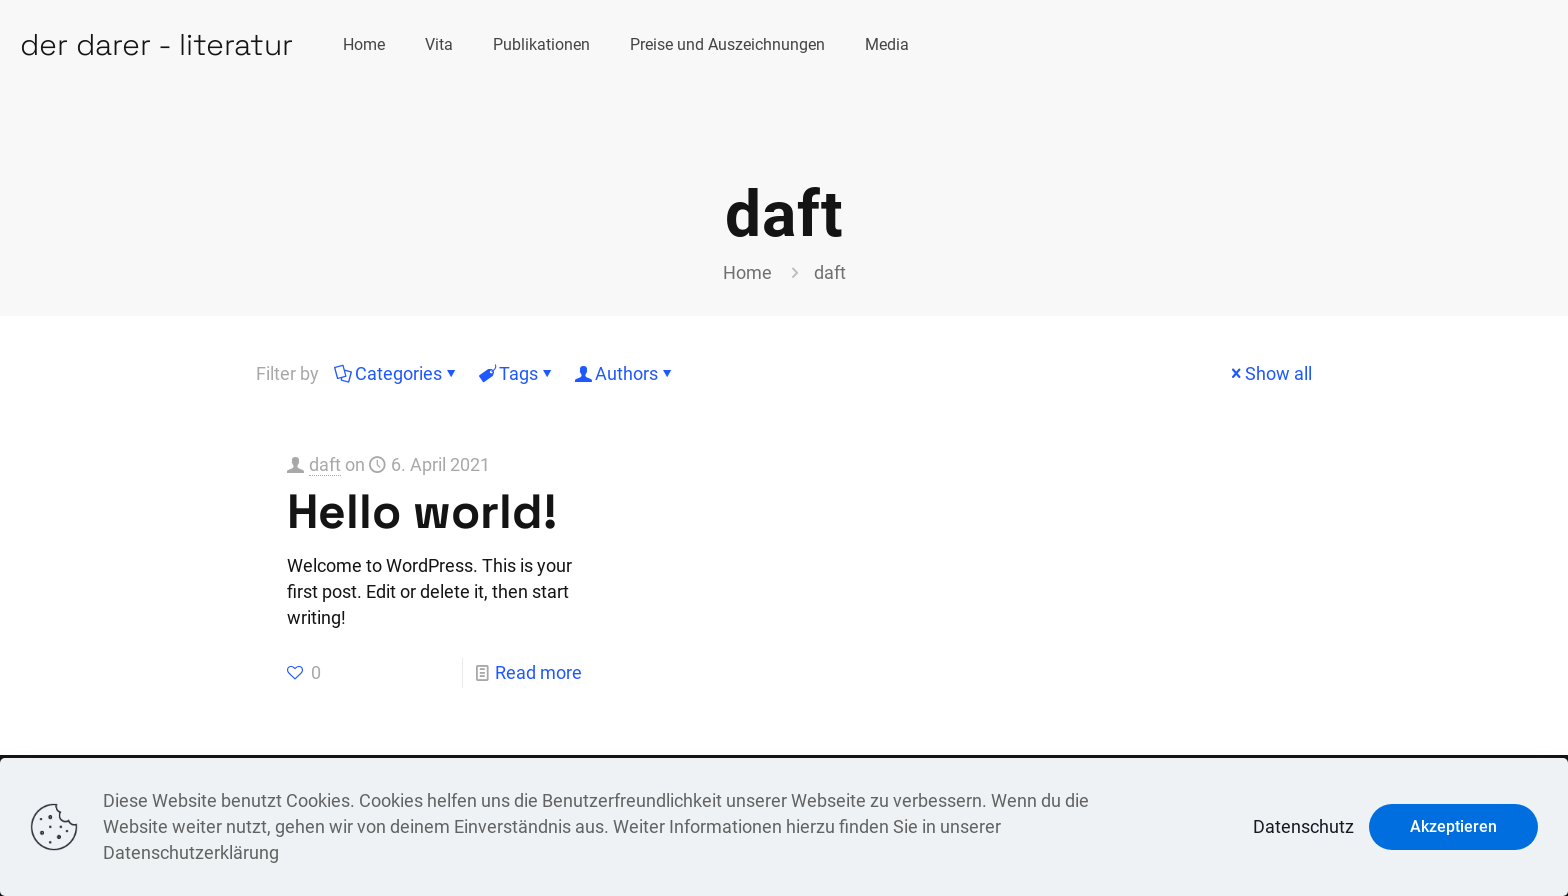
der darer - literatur (156, 44)
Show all (1269, 373)
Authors (625, 373)
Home (747, 272)
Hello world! (422, 511)
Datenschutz (1303, 826)
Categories (397, 373)
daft (325, 464)
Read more (538, 672)
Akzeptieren (1453, 826)
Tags (517, 373)
